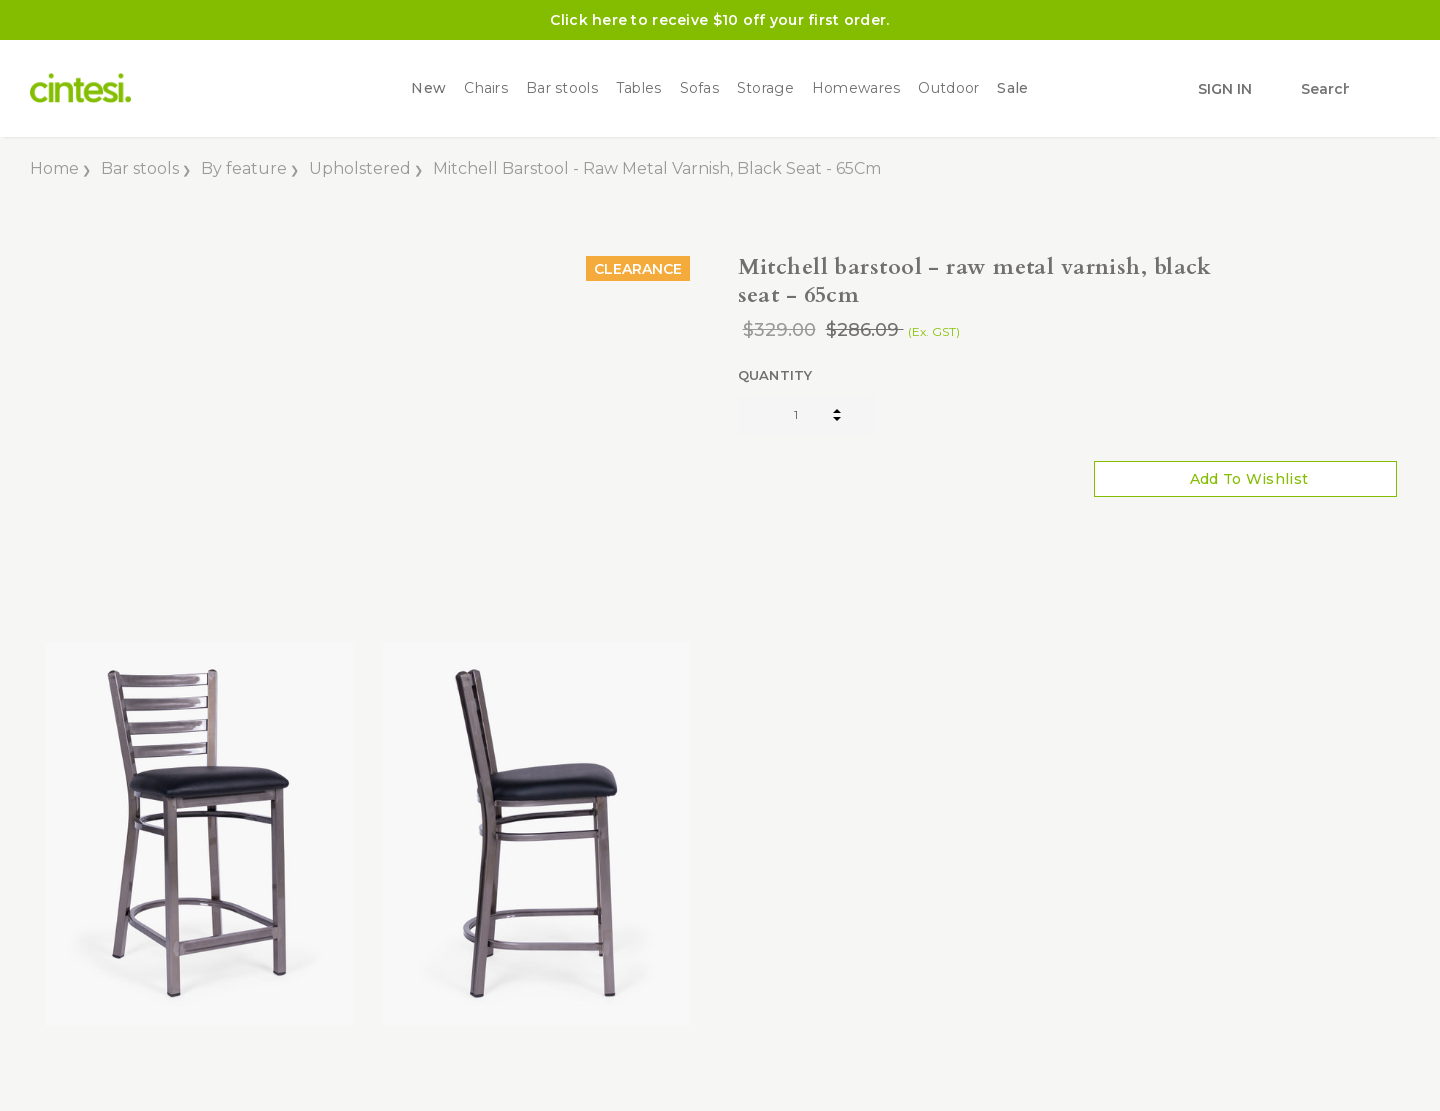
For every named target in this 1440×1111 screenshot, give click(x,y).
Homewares (856, 88)
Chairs (486, 88)
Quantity (775, 375)
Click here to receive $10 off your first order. (719, 20)
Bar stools (562, 88)
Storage (765, 88)
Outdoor (948, 88)
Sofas (699, 88)
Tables (639, 88)
